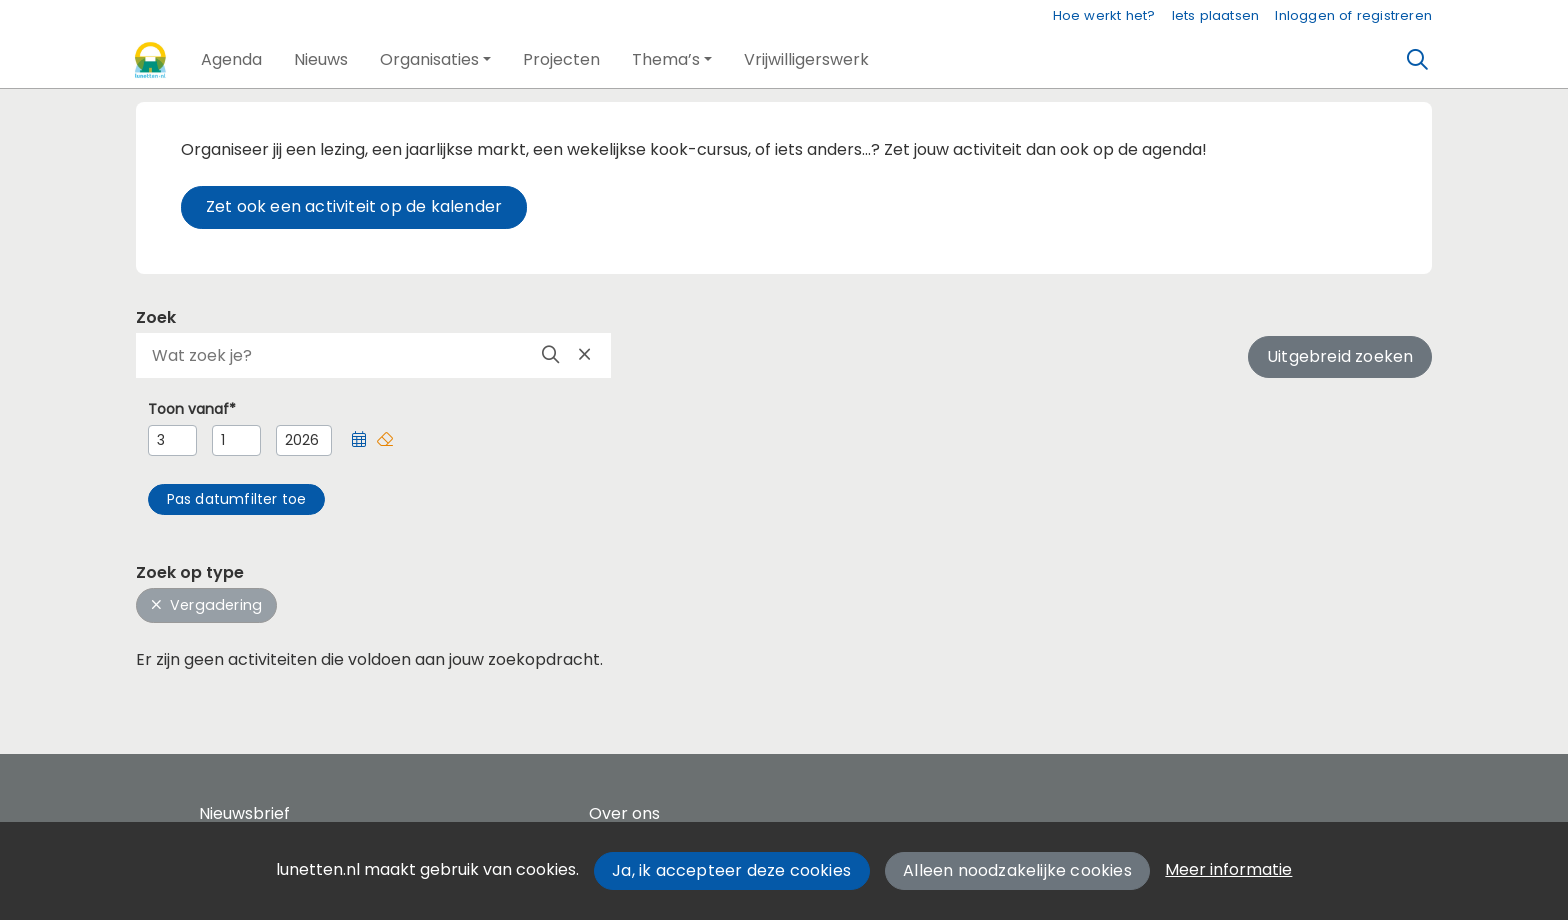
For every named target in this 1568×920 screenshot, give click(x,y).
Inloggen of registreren (1353, 15)
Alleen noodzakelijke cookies (1017, 870)
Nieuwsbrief (244, 813)
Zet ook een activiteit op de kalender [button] (354, 206)
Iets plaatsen (1216, 15)
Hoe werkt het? (1104, 15)
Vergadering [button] (207, 605)
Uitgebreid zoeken (1340, 356)
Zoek (156, 317)
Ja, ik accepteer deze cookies (731, 870)
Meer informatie (1228, 869)
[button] (231, 60)
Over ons (624, 813)
